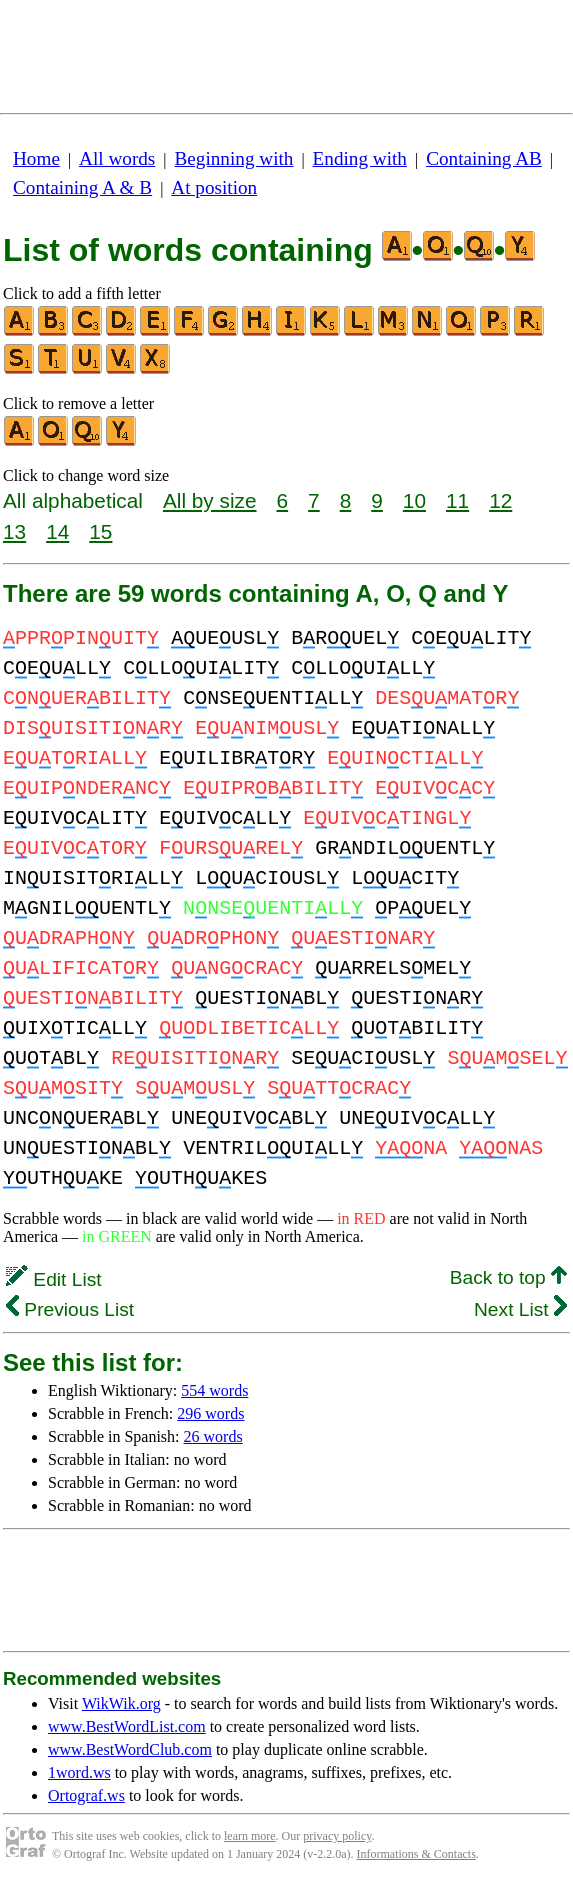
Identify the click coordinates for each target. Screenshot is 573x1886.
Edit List (54, 1279)
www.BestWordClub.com (130, 1749)
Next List (520, 1309)
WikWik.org (121, 1703)
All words (117, 158)
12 (500, 500)
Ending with (360, 158)
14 (57, 531)
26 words (213, 1436)
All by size (210, 500)
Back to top (508, 1277)
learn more (250, 1836)
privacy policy (337, 1836)
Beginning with (234, 158)
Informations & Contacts (416, 1854)
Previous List (70, 1309)
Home (36, 158)
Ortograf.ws (86, 1795)
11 (457, 500)
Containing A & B (82, 187)
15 (100, 531)
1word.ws (79, 1772)
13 (14, 531)
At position (214, 187)
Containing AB (484, 158)
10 (414, 500)
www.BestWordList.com (127, 1726)
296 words (210, 1413)
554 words (214, 1390)
